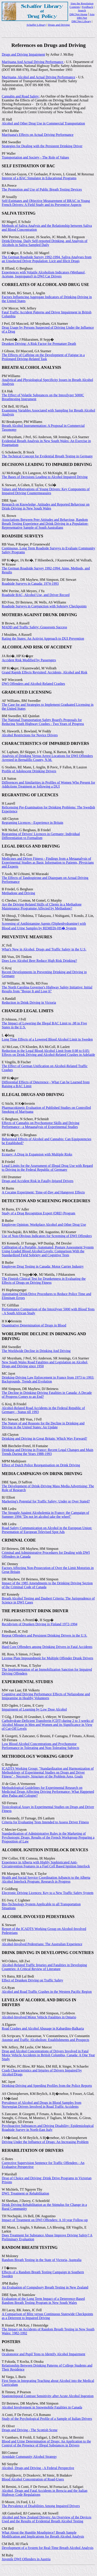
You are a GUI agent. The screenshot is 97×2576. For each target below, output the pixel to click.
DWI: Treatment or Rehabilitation (25, 2193)
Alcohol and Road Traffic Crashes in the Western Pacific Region (47, 1991)
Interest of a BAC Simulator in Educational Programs (39, 178)
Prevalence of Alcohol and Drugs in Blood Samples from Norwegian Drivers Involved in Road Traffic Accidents (41, 2104)
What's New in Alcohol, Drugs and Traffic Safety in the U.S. (44, 949)
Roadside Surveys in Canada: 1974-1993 (30, 583)
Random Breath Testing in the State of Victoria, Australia (42, 2260)
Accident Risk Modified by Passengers (29, 660)
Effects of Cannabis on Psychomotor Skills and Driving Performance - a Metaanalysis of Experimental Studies (40, 1125)
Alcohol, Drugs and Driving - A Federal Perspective (38, 2468)
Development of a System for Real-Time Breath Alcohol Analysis (48, 2548)
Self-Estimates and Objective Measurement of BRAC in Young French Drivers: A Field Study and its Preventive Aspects (46, 203)
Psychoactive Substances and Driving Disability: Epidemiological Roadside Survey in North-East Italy (48, 2128)
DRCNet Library (81, 21)
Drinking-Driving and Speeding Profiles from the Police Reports (47, 2085)
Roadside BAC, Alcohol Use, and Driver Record (36, 595)
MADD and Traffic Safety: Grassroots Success (34, 627)
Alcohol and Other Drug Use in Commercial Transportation (43, 123)
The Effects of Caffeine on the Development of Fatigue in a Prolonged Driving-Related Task (43, 357)
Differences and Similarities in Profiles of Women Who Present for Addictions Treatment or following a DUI (48, 784)
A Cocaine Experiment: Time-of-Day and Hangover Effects (43, 1192)
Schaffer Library (36, 24)
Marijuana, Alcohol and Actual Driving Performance (38, 77)
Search (82, 10)
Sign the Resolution (81, 3)
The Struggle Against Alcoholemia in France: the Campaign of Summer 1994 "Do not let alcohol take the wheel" (45, 1514)
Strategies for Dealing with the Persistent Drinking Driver (42, 146)
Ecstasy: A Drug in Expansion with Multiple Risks (37, 1154)
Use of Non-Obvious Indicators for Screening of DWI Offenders (47, 1236)
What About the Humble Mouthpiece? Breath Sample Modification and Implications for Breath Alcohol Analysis (43, 2534)
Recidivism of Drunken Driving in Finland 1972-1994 (39, 1624)
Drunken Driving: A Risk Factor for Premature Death (39, 343)
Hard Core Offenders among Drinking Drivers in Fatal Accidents (47, 1647)
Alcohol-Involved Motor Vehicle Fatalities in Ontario (39, 2017)
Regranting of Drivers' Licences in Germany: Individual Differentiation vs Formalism (41, 836)
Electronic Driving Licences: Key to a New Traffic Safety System (47, 1893)
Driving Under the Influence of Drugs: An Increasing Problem (45, 2142)
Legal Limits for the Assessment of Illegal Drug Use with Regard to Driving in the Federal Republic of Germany (47, 1167)
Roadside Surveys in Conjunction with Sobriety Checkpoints (44, 606)
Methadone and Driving (18, 893)
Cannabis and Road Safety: (21, 96)
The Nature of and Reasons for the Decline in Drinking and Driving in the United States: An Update (43, 1425)
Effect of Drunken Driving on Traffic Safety (32, 1980)
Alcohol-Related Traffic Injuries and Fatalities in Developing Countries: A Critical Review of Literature (44, 1967)
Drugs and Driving (59, 24)
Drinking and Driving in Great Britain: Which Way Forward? (44, 1438)
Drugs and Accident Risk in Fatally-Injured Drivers (37, 1181)
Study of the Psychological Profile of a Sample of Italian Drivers (47, 2418)
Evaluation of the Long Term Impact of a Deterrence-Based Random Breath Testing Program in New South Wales (43, 2300)
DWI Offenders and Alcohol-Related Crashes (33, 683)
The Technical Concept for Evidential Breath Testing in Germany (47, 456)
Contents (75, 7)
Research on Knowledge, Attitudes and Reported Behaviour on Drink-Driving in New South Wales (46, 506)
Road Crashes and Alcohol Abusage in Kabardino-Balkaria (43, 2028)
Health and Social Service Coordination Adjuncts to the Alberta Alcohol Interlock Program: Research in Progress (46, 1879)
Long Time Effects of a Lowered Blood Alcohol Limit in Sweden (47, 1039)
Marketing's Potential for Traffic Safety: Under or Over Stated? (46, 1501)
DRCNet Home (79, 14)
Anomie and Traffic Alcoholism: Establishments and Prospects (45, 2040)
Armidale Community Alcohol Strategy (29, 2456)
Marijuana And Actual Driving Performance (33, 62)
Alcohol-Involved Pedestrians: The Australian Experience (42, 1944)
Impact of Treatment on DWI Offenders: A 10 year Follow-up (45, 2220)
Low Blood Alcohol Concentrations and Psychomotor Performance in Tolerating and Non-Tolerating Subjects (40, 1746)
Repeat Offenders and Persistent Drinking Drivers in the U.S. (44, 1635)
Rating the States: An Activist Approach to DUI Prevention (43, 638)
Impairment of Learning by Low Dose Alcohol (34, 1709)
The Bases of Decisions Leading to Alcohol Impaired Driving (45, 477)
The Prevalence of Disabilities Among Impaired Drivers (41, 2506)
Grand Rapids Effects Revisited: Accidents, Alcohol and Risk (44, 672)
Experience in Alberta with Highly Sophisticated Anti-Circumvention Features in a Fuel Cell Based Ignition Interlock (46, 1864)
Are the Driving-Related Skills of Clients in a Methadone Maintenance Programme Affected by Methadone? (42, 906)
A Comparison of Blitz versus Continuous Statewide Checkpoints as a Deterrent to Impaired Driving (47, 2316)
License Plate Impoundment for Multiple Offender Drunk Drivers (47, 1658)
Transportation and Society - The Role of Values (35, 157)
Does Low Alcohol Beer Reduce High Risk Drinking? (39, 960)
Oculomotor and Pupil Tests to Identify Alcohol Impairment (43, 2354)
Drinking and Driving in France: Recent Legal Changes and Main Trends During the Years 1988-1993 (47, 1452)
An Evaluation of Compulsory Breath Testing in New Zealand (45, 2287)
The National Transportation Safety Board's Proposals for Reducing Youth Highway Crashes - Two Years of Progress (43, 722)
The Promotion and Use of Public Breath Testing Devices (42, 189)
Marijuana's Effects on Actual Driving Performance (37, 135)
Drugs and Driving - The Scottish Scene (30, 2430)
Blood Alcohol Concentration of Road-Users (33, 2479)
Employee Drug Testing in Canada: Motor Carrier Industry (43, 1266)
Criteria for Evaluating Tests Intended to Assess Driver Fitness (45, 1822)
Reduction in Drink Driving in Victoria (29, 1002)
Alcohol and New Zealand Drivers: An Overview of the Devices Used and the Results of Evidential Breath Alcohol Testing (46, 2519)
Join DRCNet (86, 16)
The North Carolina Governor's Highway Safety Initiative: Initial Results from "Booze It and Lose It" (47, 989)
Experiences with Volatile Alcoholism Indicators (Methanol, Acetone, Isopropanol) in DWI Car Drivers (43, 274)
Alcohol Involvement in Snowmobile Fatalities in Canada (42, 2407)
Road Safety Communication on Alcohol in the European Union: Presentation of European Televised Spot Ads (47, 1530)
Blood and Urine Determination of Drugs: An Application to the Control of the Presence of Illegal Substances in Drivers (46, 2443)
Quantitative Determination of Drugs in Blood (34, 1325)
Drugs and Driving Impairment (23, 54)
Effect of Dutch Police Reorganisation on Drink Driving (41, 1465)
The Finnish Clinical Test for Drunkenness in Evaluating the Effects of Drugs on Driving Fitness (44, 1280)
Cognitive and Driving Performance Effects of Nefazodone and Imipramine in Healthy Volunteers (46, 1696)
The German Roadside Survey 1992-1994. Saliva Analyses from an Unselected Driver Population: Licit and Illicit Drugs (46, 259)
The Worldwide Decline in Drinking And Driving (36, 1351)
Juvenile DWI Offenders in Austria (26, 2559)
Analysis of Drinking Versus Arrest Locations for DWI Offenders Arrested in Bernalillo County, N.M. (47, 758)
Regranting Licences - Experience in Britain (32, 822)
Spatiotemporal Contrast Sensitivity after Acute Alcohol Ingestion (48, 2396)
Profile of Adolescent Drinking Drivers (29, 771)
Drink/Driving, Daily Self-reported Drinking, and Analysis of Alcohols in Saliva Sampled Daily (44, 243)
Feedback (87, 7)
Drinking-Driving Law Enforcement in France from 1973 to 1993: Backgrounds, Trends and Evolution (48, 1379)
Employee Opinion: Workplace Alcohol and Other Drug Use (44, 1224)
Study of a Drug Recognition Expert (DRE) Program (38, 1213)
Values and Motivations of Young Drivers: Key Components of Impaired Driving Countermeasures (46, 491)
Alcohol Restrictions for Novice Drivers (30, 735)
